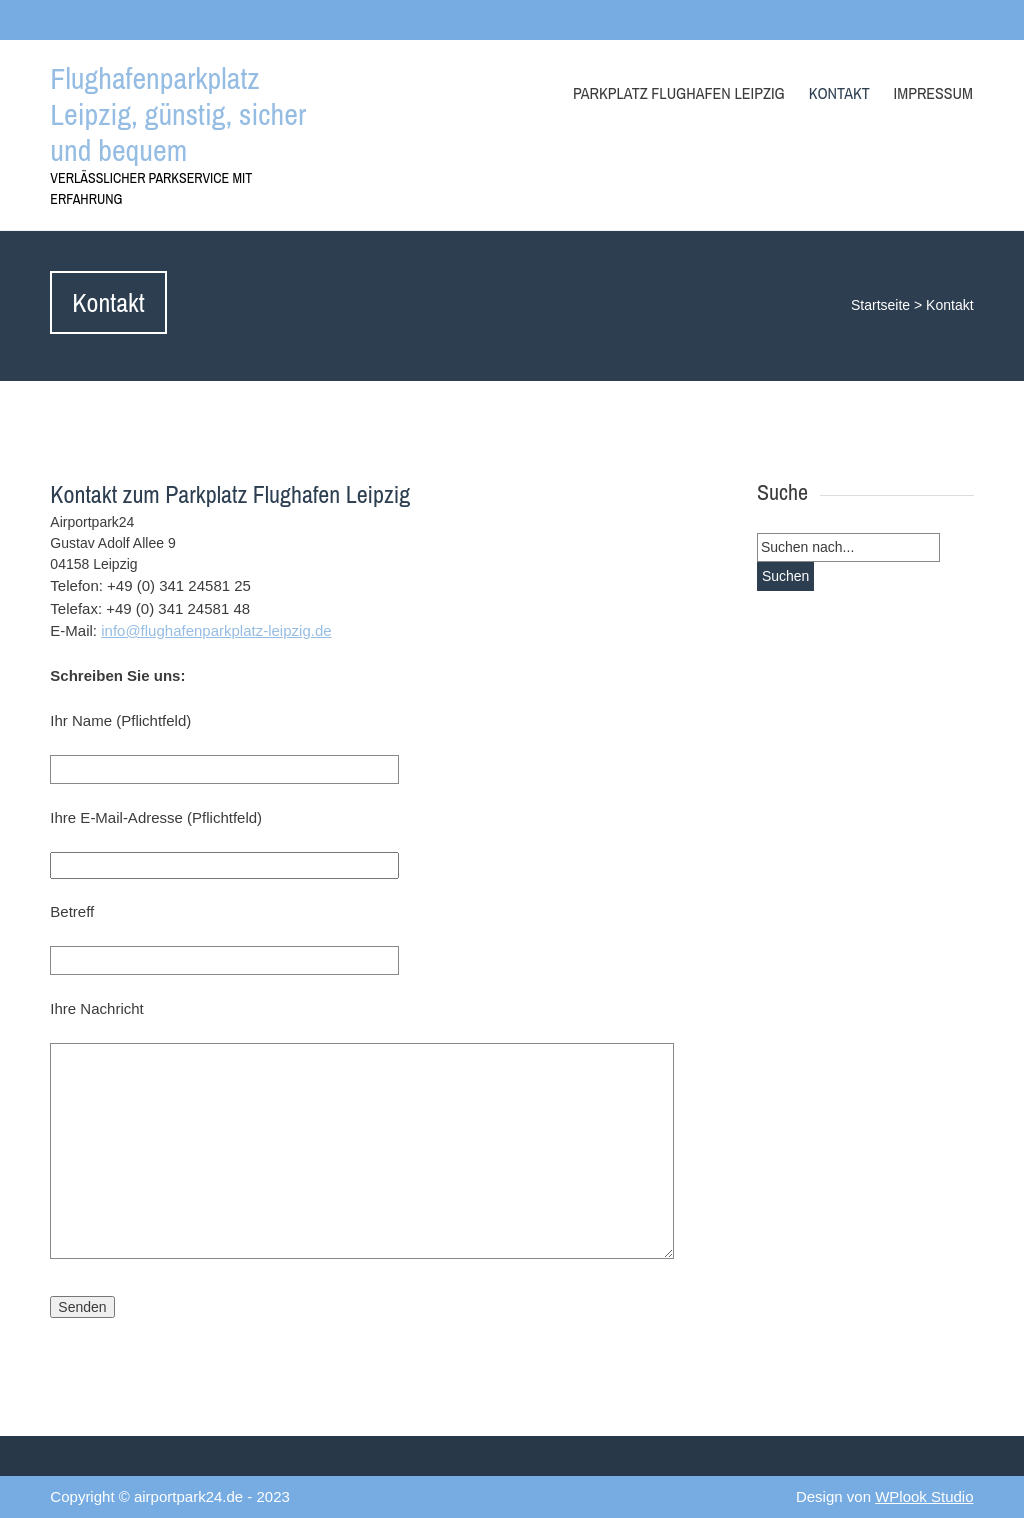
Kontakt (839, 93)
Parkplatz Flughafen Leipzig (679, 93)
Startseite (880, 305)
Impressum (933, 93)
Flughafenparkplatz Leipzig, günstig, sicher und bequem (178, 114)
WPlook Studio (924, 1496)
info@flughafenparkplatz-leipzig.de (216, 630)
